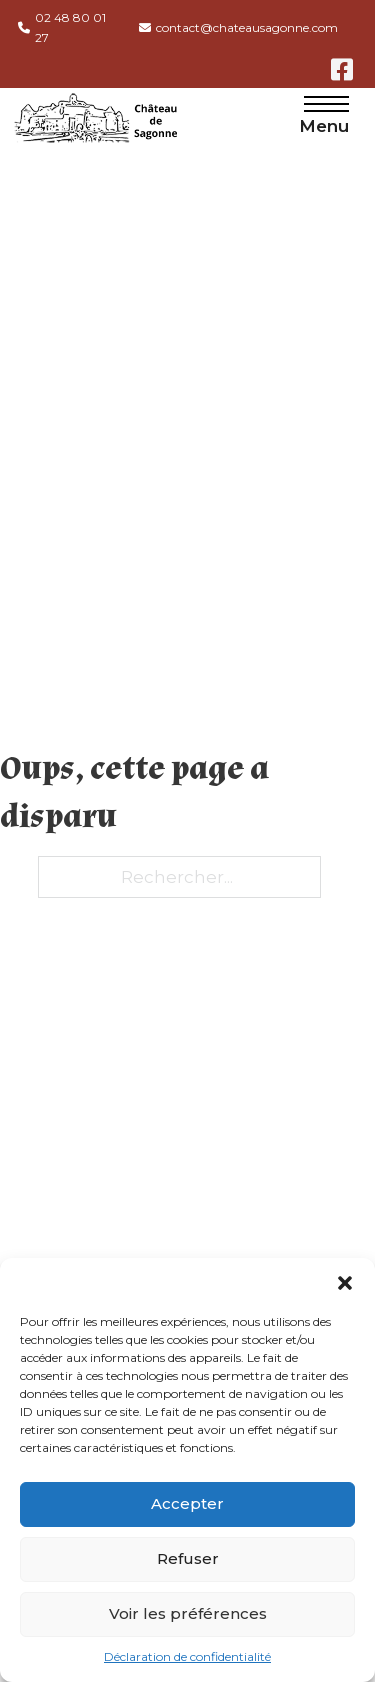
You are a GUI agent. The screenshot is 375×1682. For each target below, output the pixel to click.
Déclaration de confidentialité (187, 1656)
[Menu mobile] (326, 104)
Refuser (188, 1558)
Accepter (187, 1503)
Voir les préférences (188, 1613)
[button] (345, 1283)
